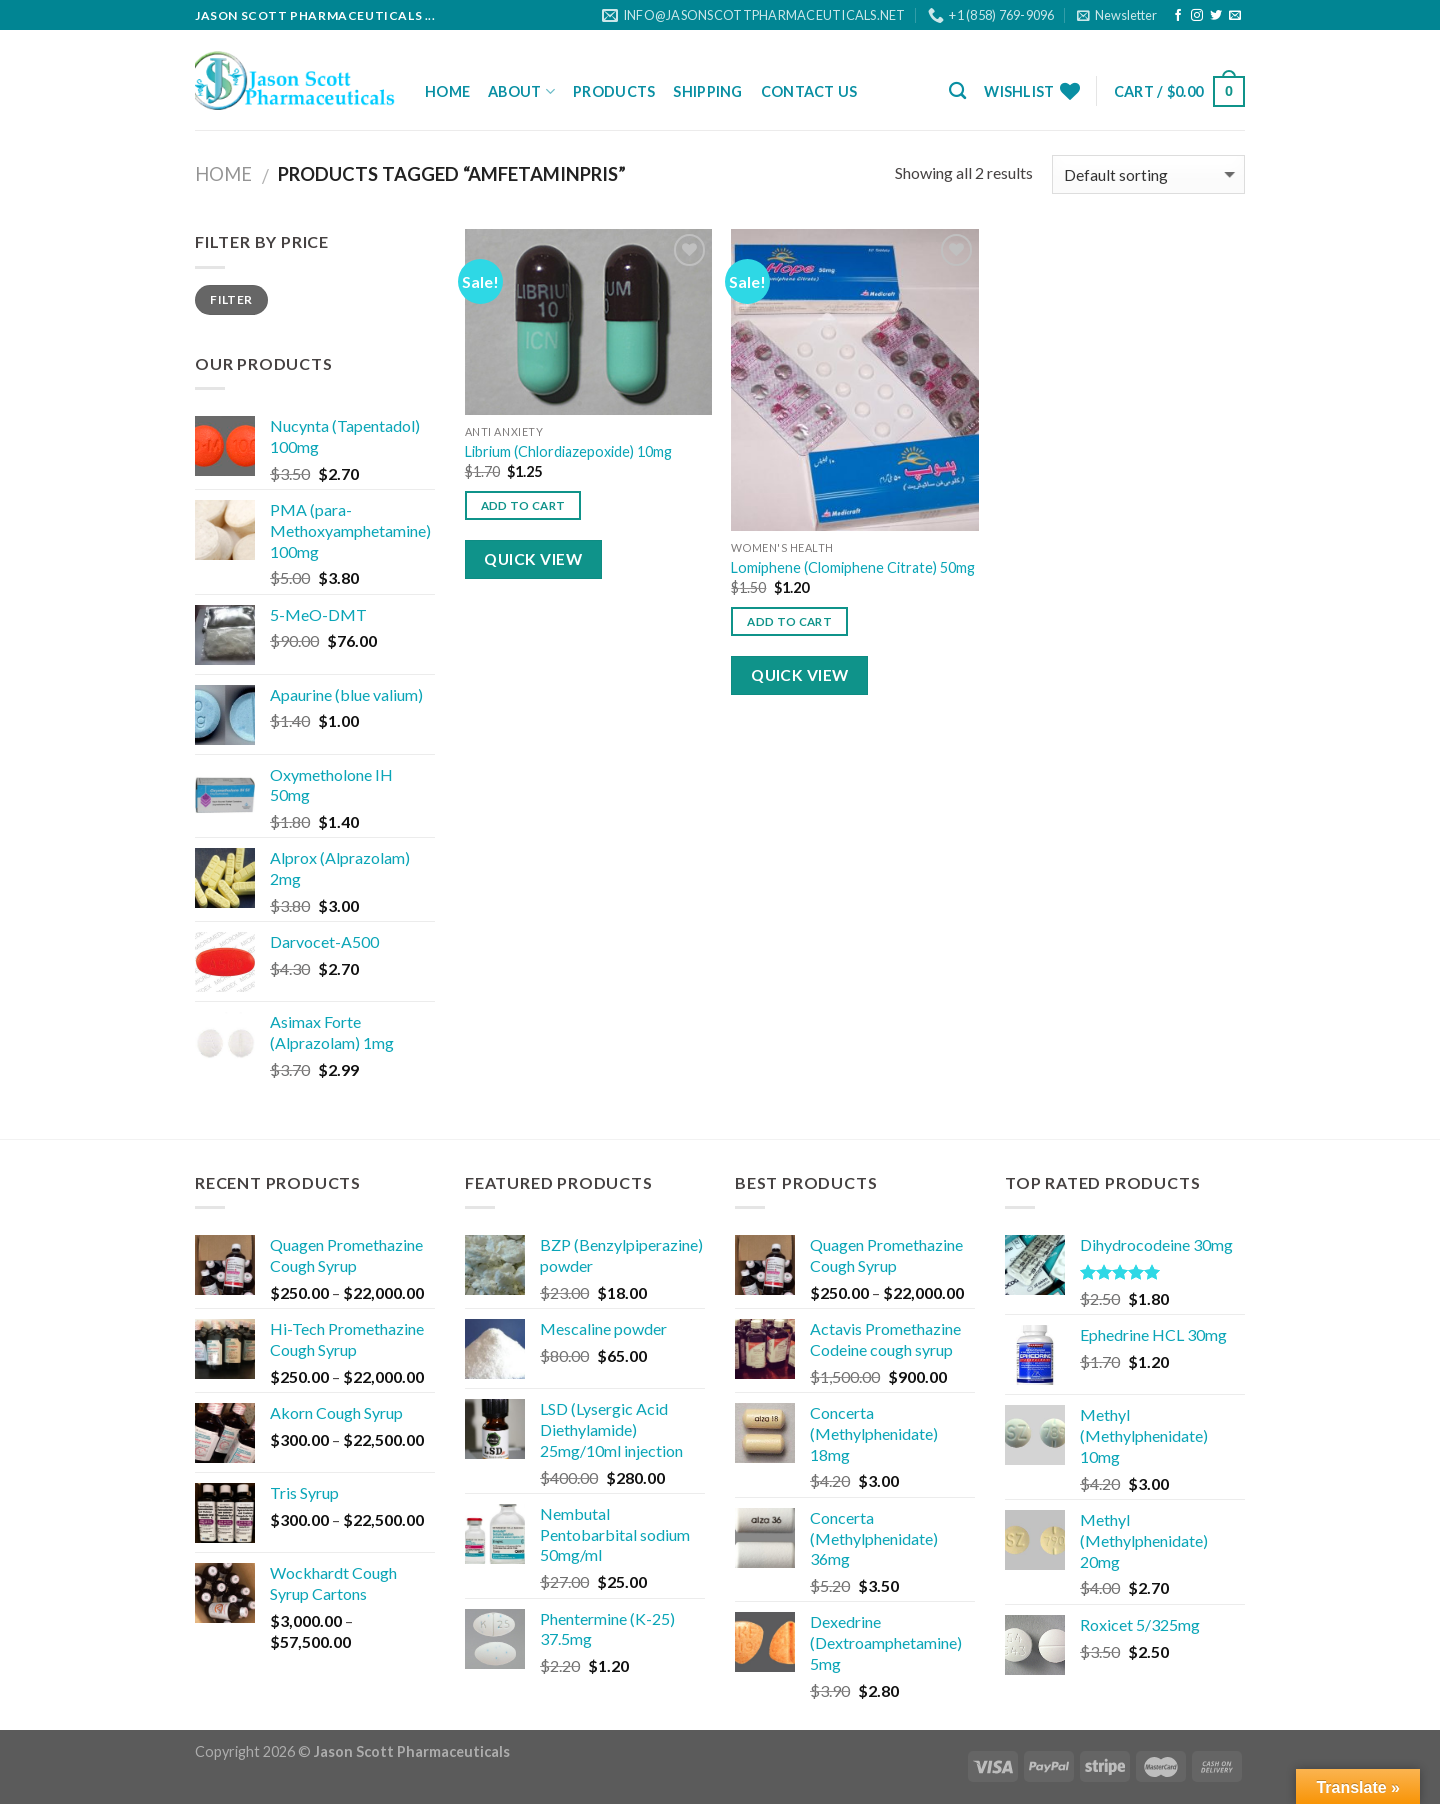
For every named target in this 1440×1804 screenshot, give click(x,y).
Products (614, 91)
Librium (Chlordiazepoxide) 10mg (568, 451)
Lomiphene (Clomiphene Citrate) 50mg (853, 567)
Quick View (533, 559)
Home (447, 91)
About (521, 91)
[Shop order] (1148, 174)
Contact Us (809, 91)
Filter (231, 299)
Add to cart (523, 505)
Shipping (707, 91)
